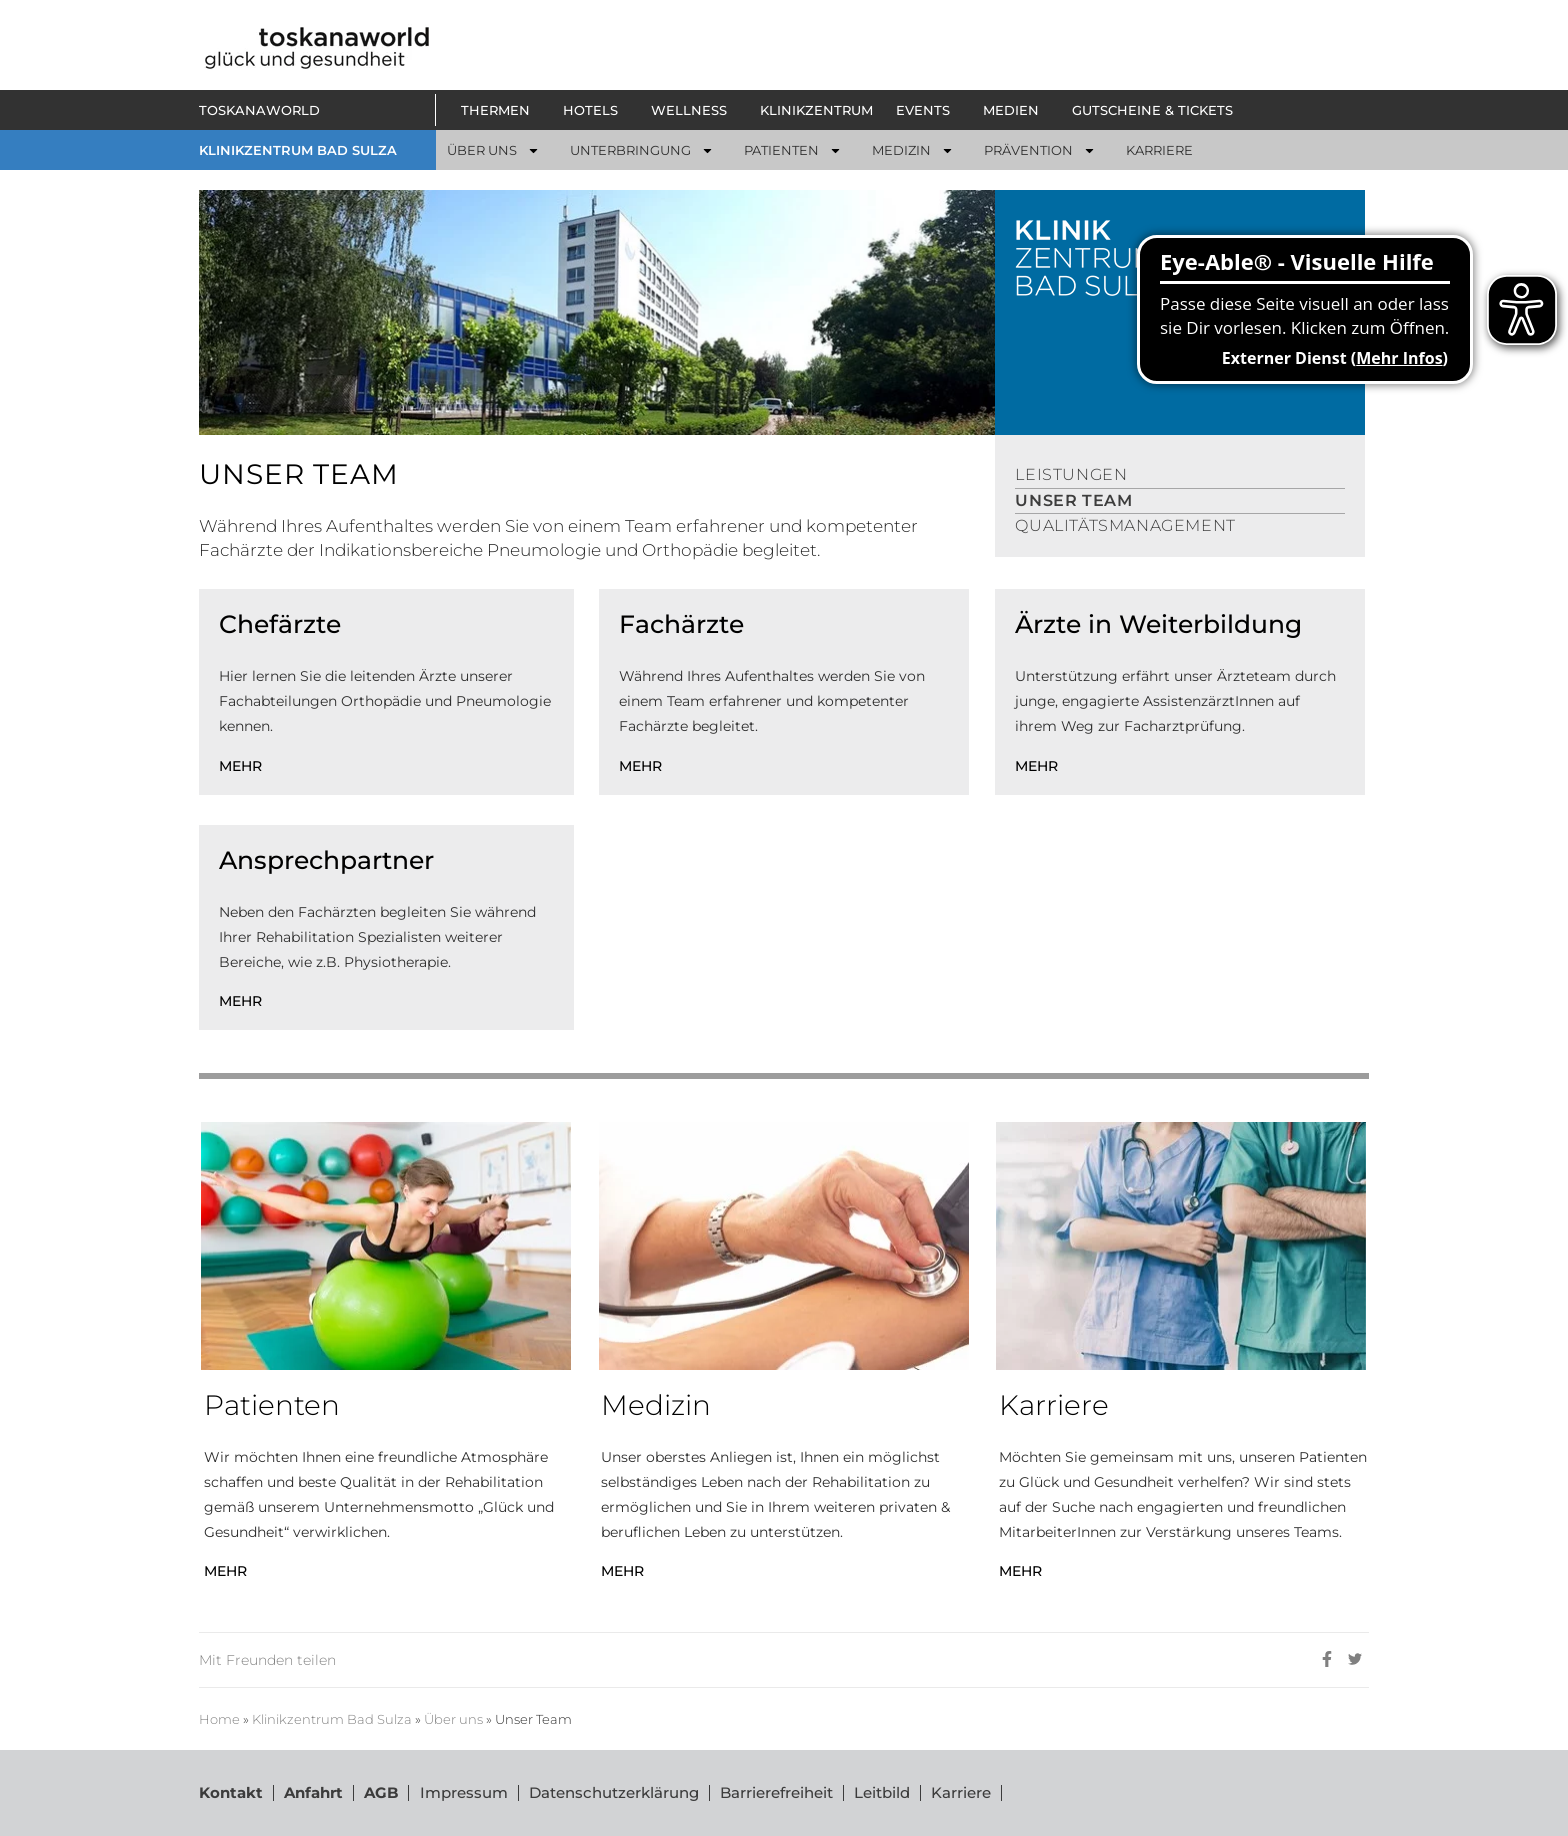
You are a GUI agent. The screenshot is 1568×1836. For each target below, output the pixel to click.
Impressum (463, 1792)
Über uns (453, 1719)
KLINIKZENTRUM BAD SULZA (298, 150)
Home (219, 1719)
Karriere (960, 1792)
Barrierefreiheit (775, 1792)
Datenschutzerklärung (613, 1792)
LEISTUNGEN (1071, 474)
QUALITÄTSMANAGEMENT (1125, 525)
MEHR (240, 766)
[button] (500, 110)
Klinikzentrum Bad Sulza (332, 1719)
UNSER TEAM (1073, 500)
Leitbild (881, 1792)
